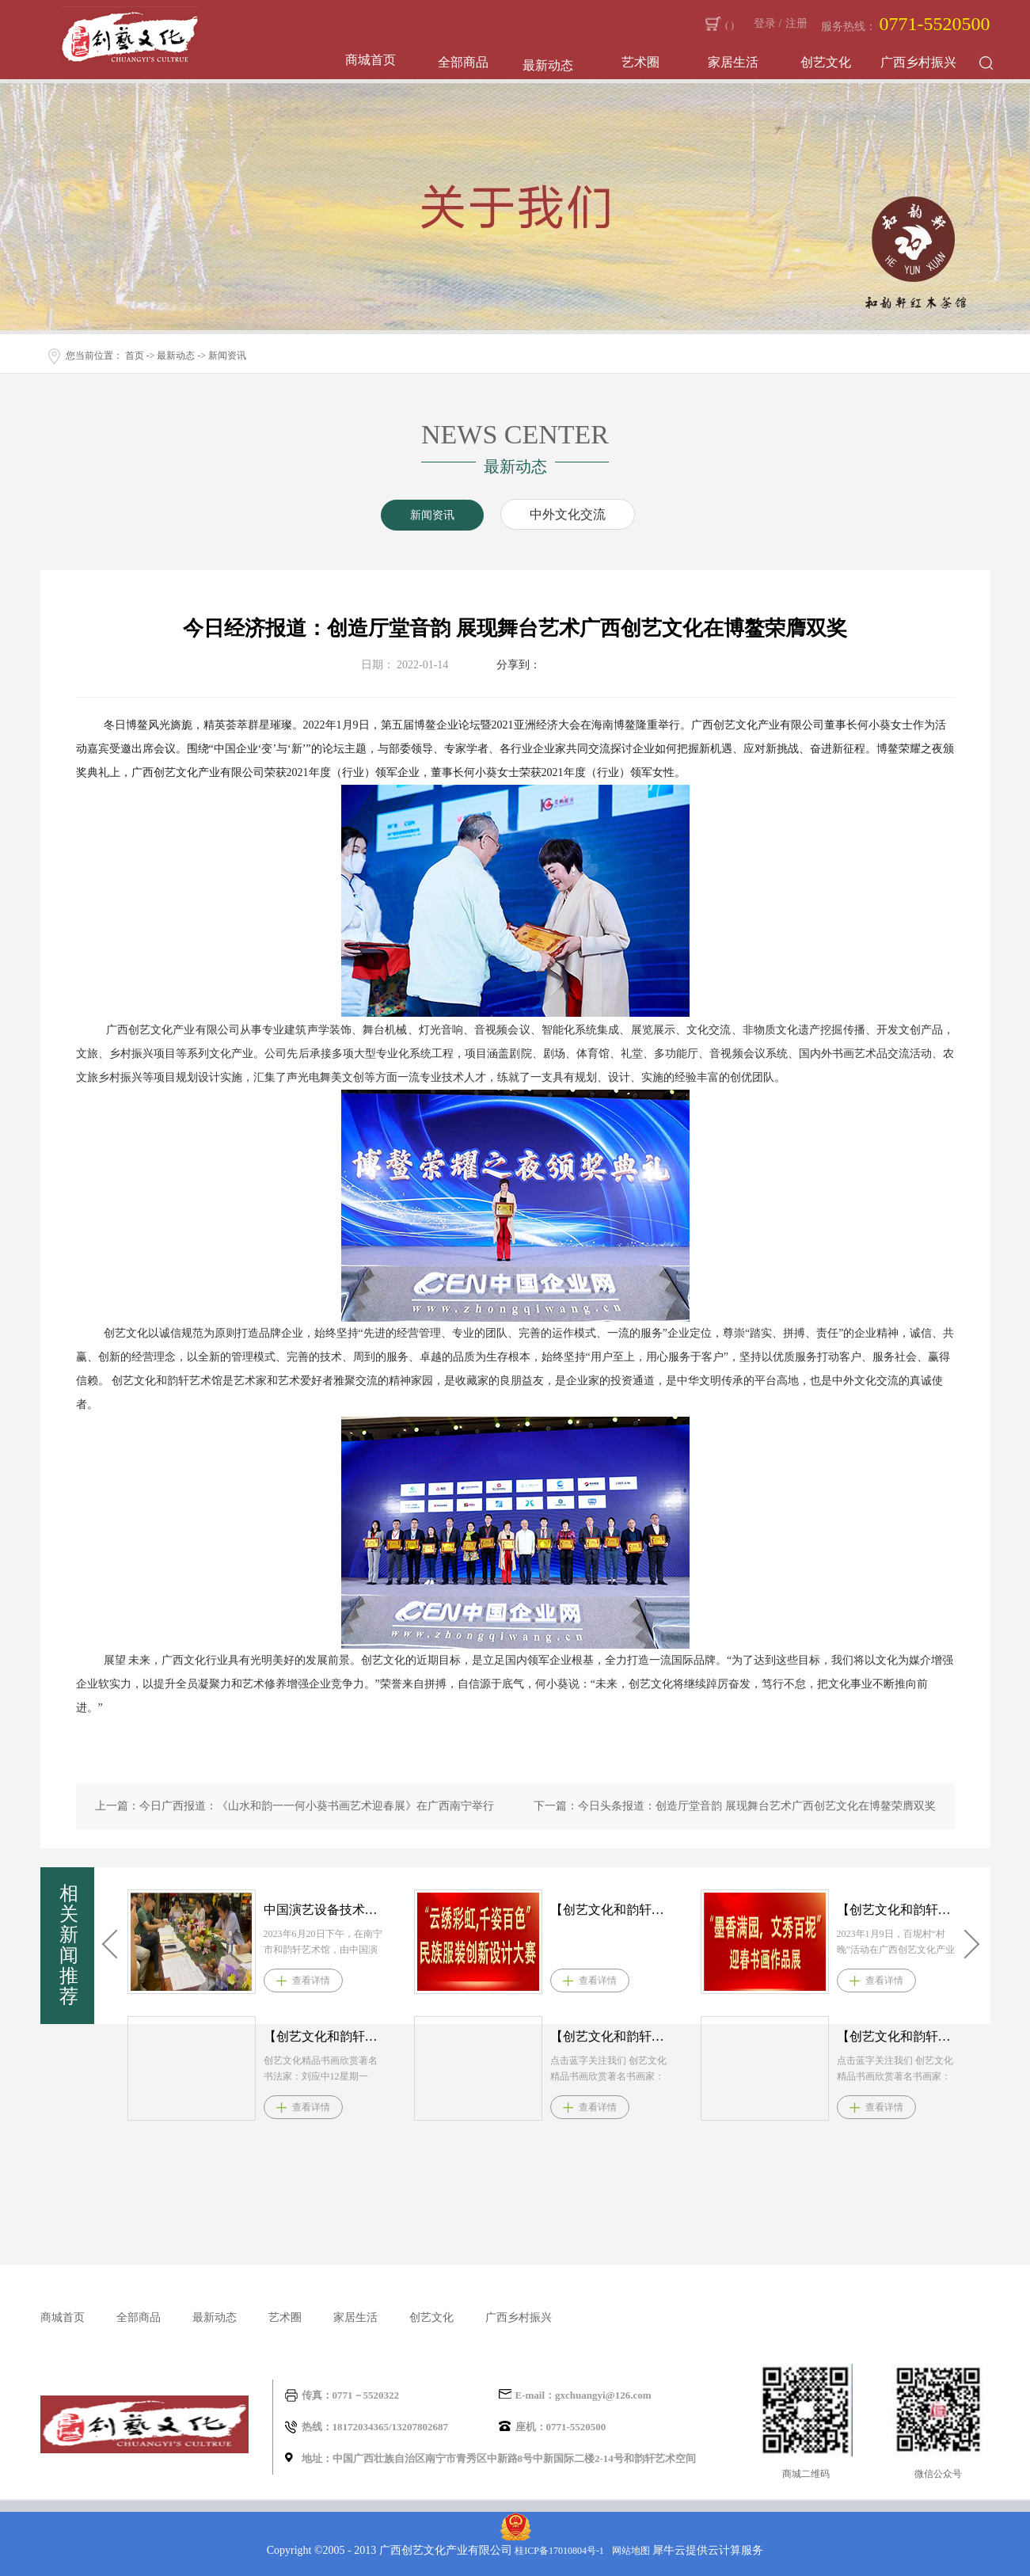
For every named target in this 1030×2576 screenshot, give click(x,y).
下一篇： (735, 1806)
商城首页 (370, 60)
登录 (765, 23)
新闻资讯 (227, 355)
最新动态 (176, 355)
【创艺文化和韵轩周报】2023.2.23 (898, 1909)
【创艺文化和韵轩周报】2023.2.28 (611, 1909)
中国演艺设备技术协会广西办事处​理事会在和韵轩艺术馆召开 (325, 1909)
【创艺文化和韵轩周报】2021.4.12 (325, 2036)
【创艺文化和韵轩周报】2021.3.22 (898, 2036)
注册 (796, 23)
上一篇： (294, 1806)
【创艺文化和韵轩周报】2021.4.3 (611, 2036)
